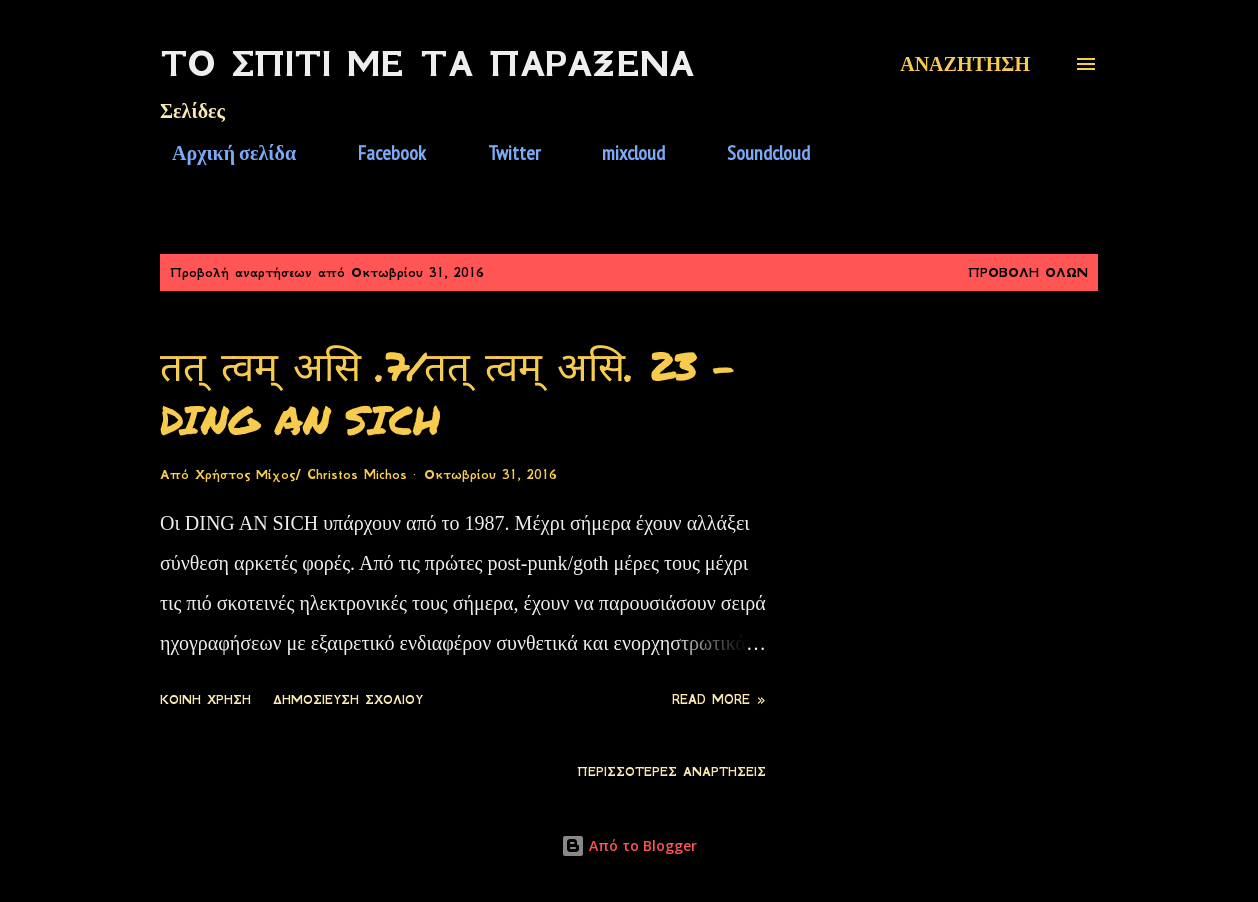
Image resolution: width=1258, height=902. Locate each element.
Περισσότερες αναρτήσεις (671, 772)
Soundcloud (756, 153)
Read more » (719, 700)
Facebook (380, 153)
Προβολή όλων (1028, 272)
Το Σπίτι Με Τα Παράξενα (427, 64)
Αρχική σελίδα (222, 153)
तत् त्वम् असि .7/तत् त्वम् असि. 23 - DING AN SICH (448, 392)
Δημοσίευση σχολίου (348, 700)
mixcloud (621, 153)
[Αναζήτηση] (965, 64)
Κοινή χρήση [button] (205, 700)
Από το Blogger (629, 845)
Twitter (502, 153)
